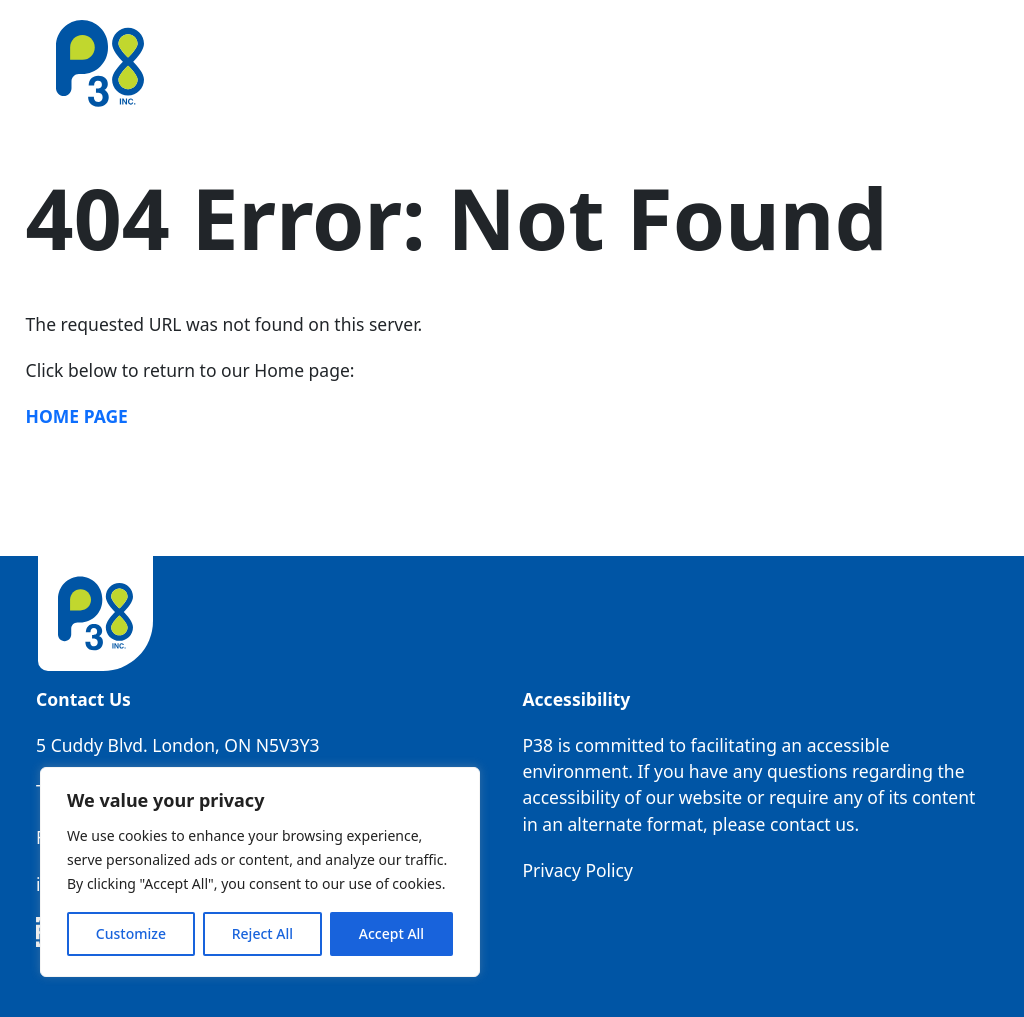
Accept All (391, 933)
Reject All (262, 933)
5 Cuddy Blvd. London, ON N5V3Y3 (177, 745)
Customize (131, 933)
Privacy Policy (577, 870)
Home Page (77, 416)
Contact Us (931, 63)
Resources (819, 63)
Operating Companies (659, 63)
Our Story (385, 63)
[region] (260, 872)
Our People (495, 63)
